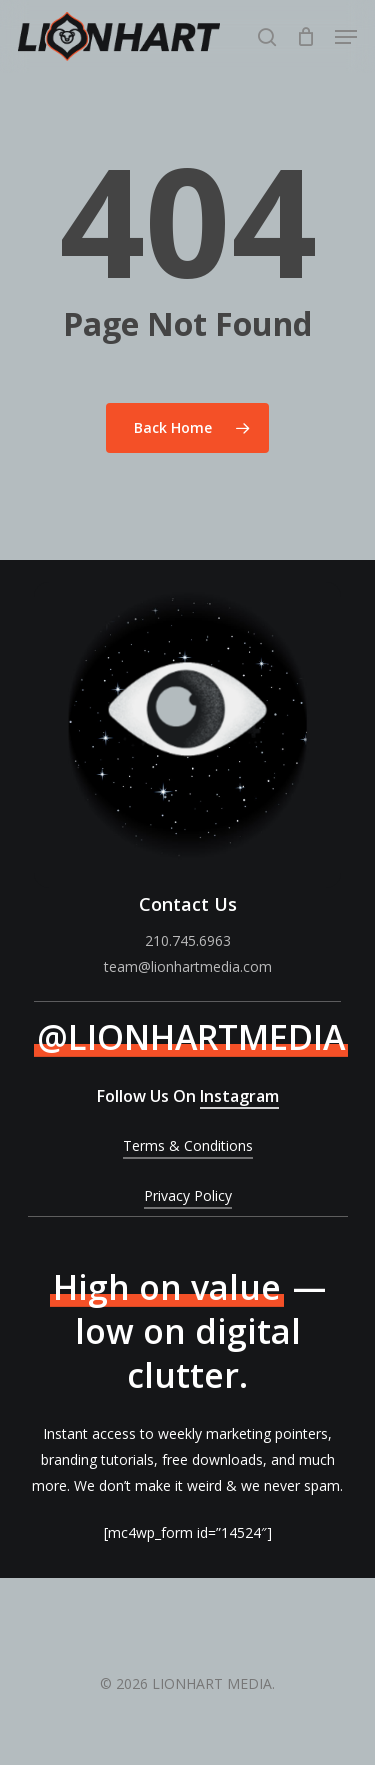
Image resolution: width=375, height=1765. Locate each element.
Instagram (239, 1096)
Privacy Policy (188, 1195)
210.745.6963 (188, 940)
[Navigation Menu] (346, 37)
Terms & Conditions (188, 1145)
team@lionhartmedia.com (188, 966)
